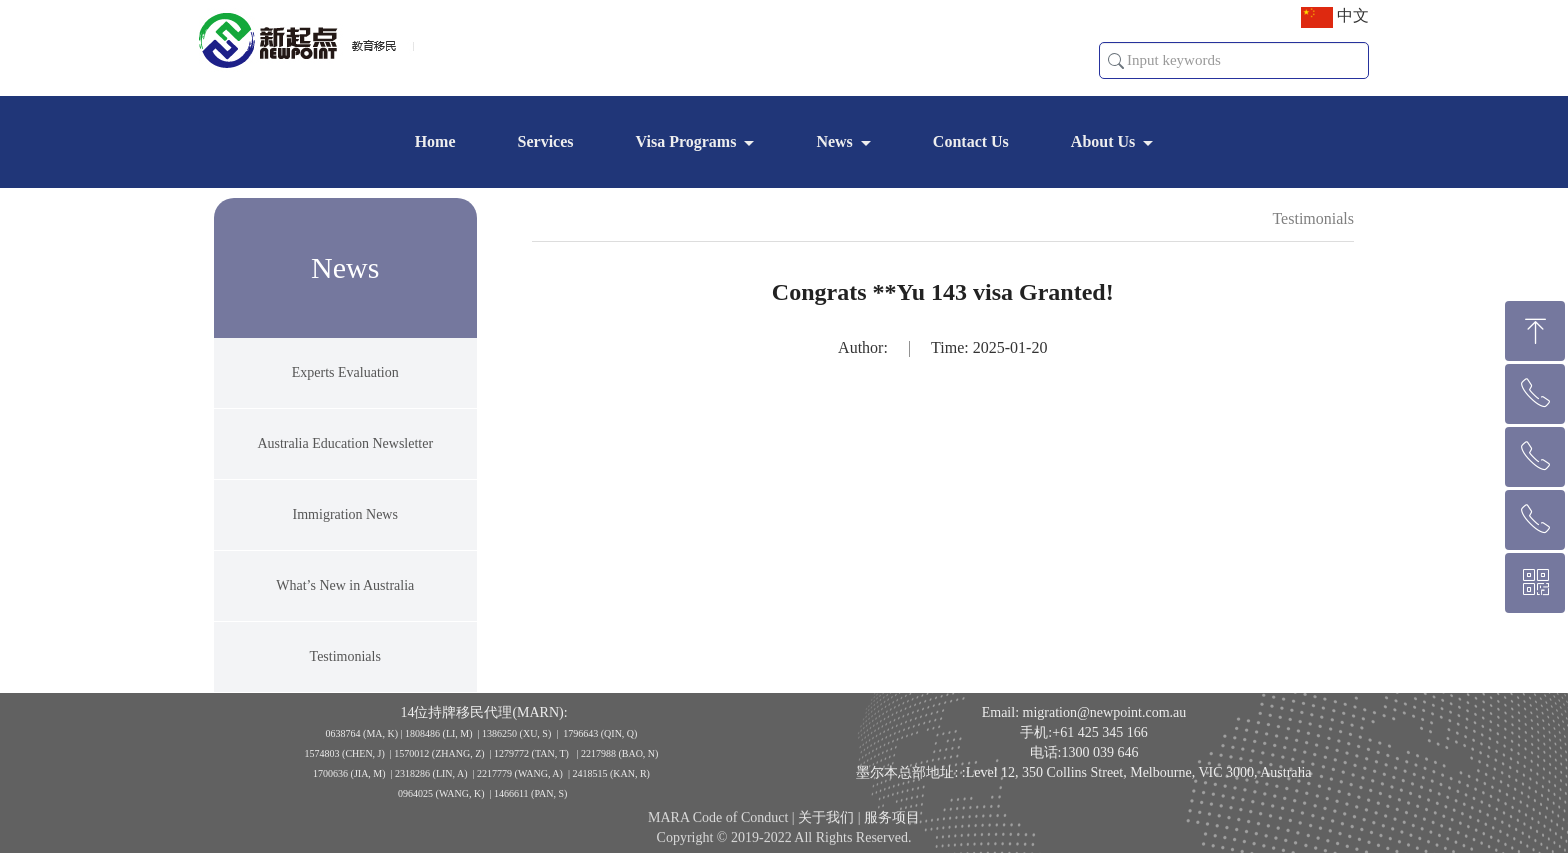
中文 (1335, 17)
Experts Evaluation (345, 384)
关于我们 (826, 831)
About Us (1103, 141)
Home (435, 141)
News (834, 141)
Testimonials (345, 668)
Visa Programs (686, 141)
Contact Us (971, 141)
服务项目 (892, 831)
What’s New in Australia (345, 597)
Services (546, 141)
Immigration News (345, 526)
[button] (1116, 61)
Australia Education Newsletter (345, 455)
